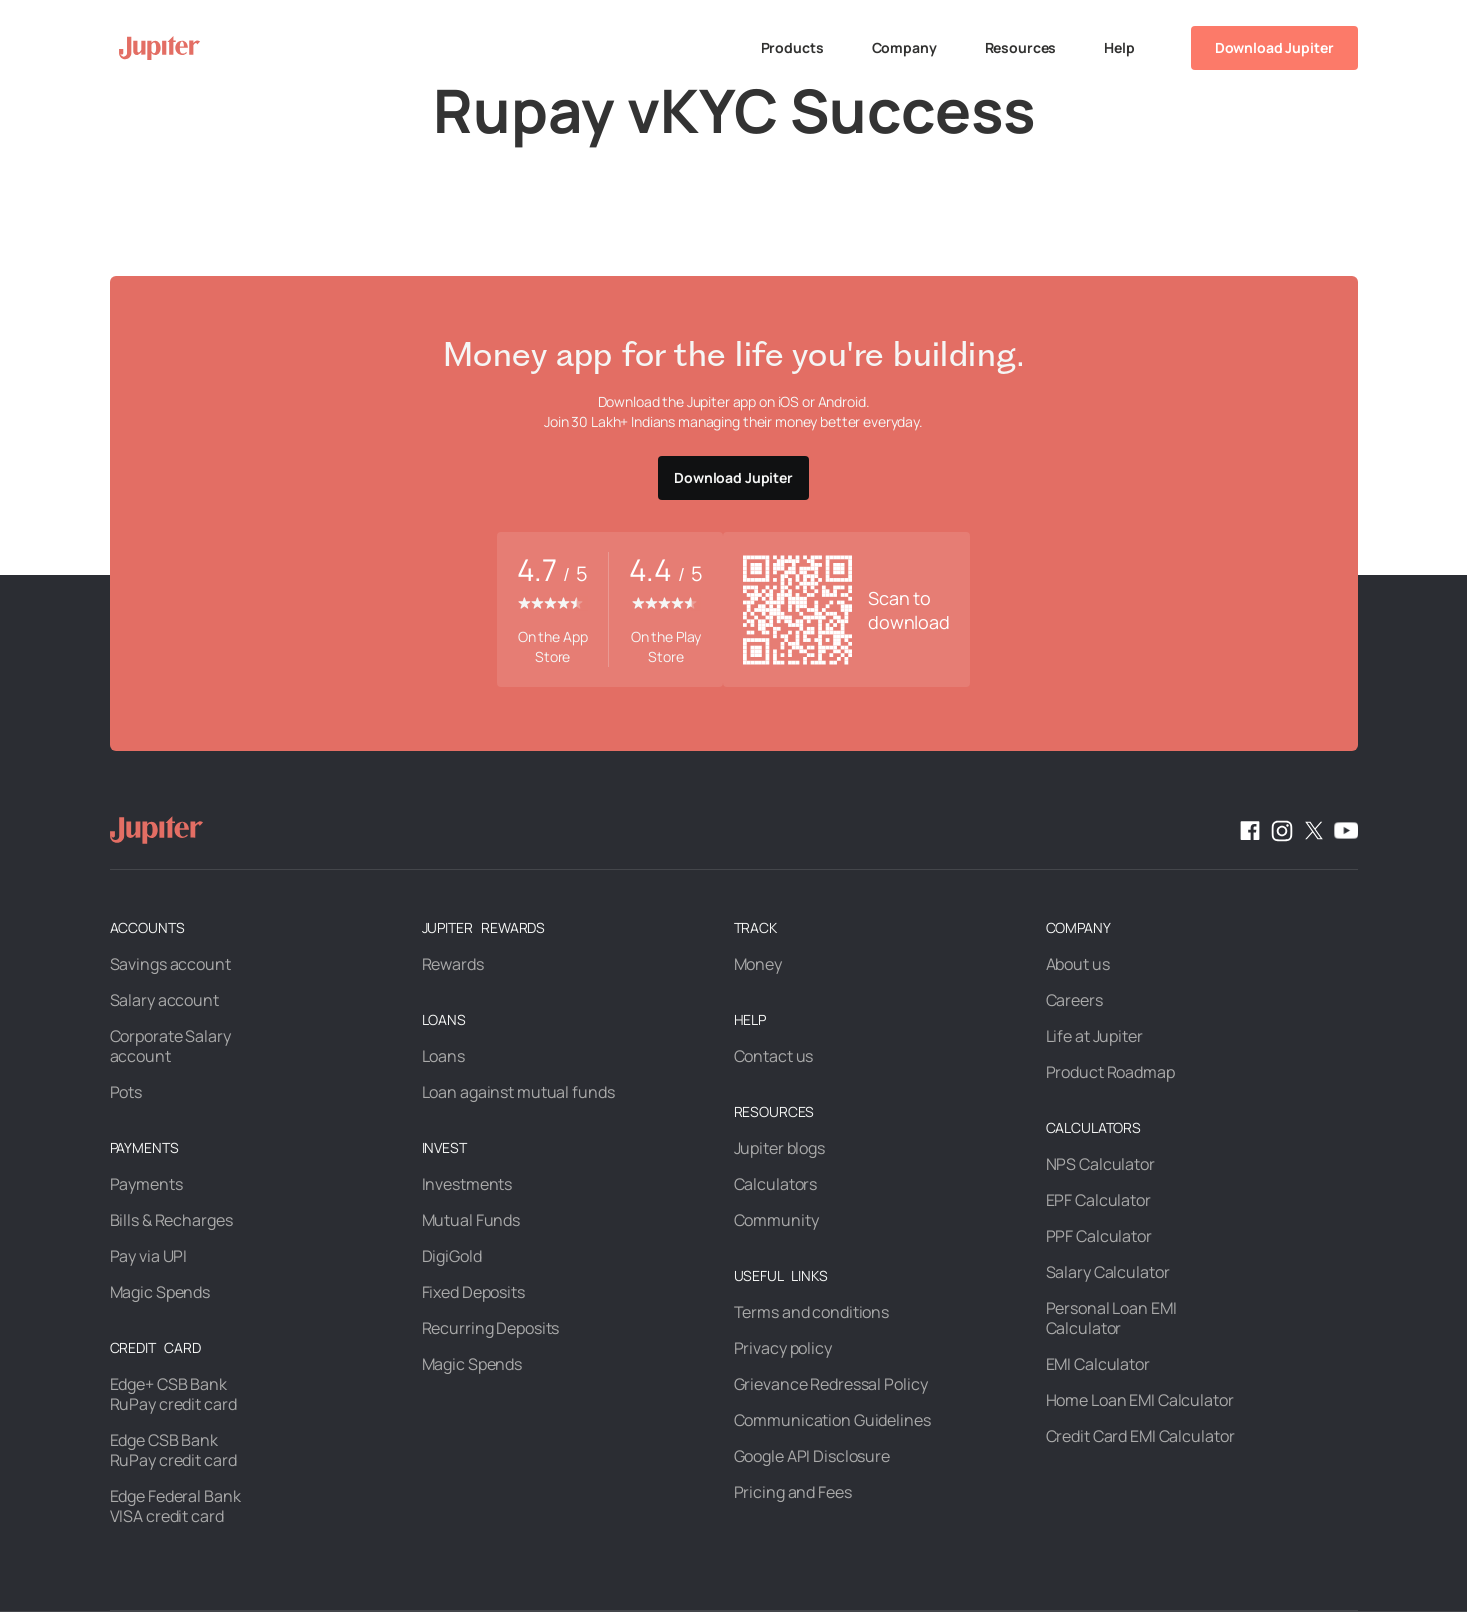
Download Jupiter (1274, 47)
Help (1119, 47)
